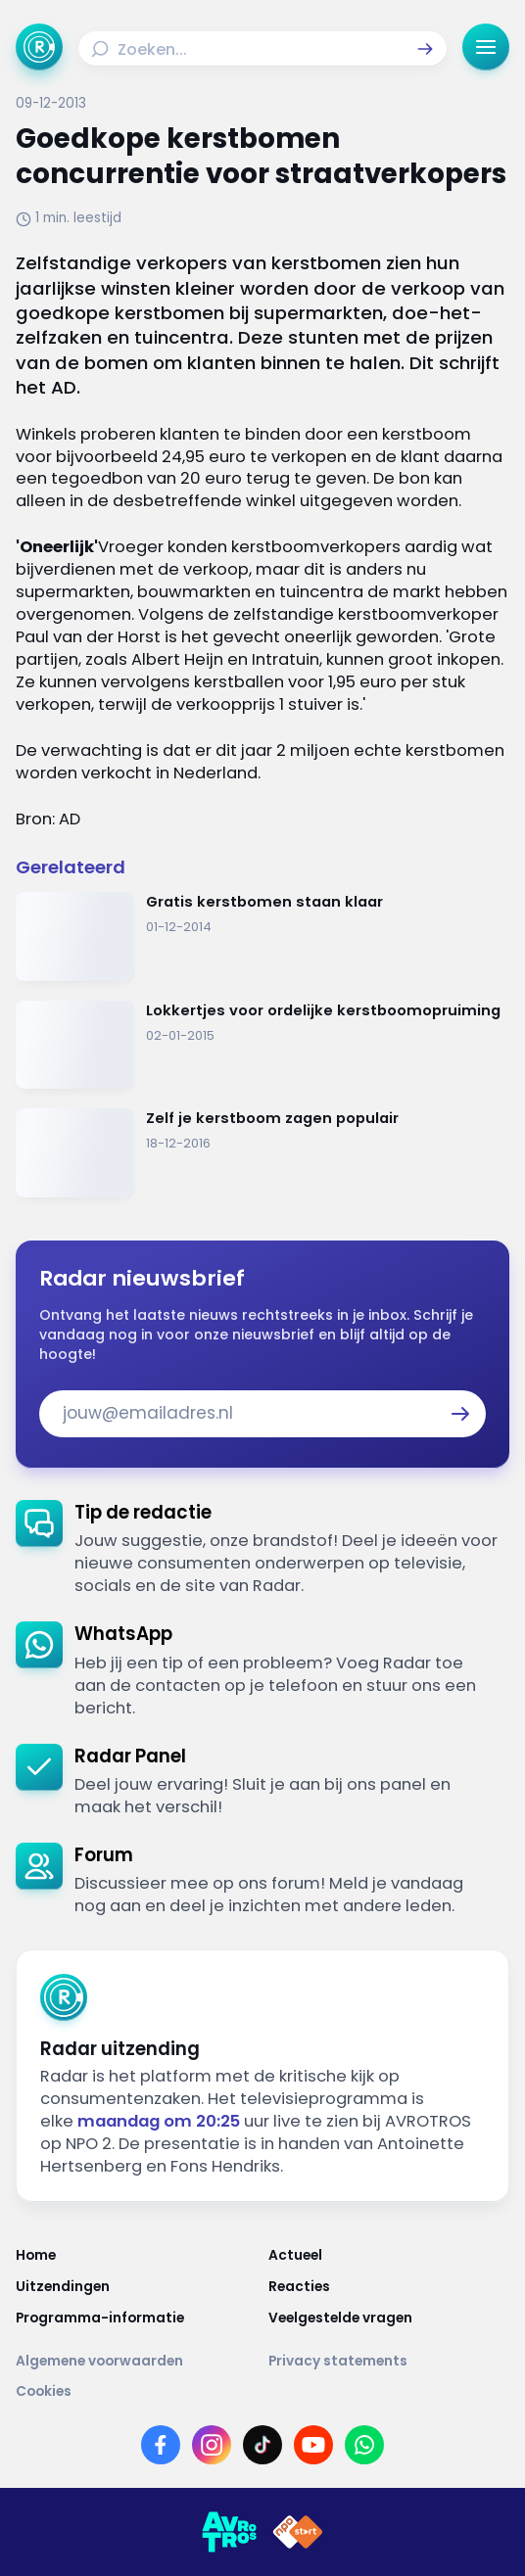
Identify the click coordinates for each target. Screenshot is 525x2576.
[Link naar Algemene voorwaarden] (136, 2361)
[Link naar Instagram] (211, 2444)
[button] (425, 49)
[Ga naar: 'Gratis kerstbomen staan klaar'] (262, 936)
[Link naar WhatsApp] (364, 2444)
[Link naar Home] (136, 2256)
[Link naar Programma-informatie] (136, 2318)
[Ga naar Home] (39, 46)
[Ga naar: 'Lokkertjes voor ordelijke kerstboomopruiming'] (262, 1045)
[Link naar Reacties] (388, 2287)
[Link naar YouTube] (313, 2444)
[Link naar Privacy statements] (388, 2361)
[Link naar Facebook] (160, 2444)
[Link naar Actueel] (388, 2256)
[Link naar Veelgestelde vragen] (388, 2318)
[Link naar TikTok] (262, 2444)
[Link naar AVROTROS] (229, 2532)
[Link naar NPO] (297, 2532)
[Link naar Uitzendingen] (136, 2287)
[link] (262, 1549)
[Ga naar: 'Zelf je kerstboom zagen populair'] (262, 1152)
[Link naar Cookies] (262, 2392)
